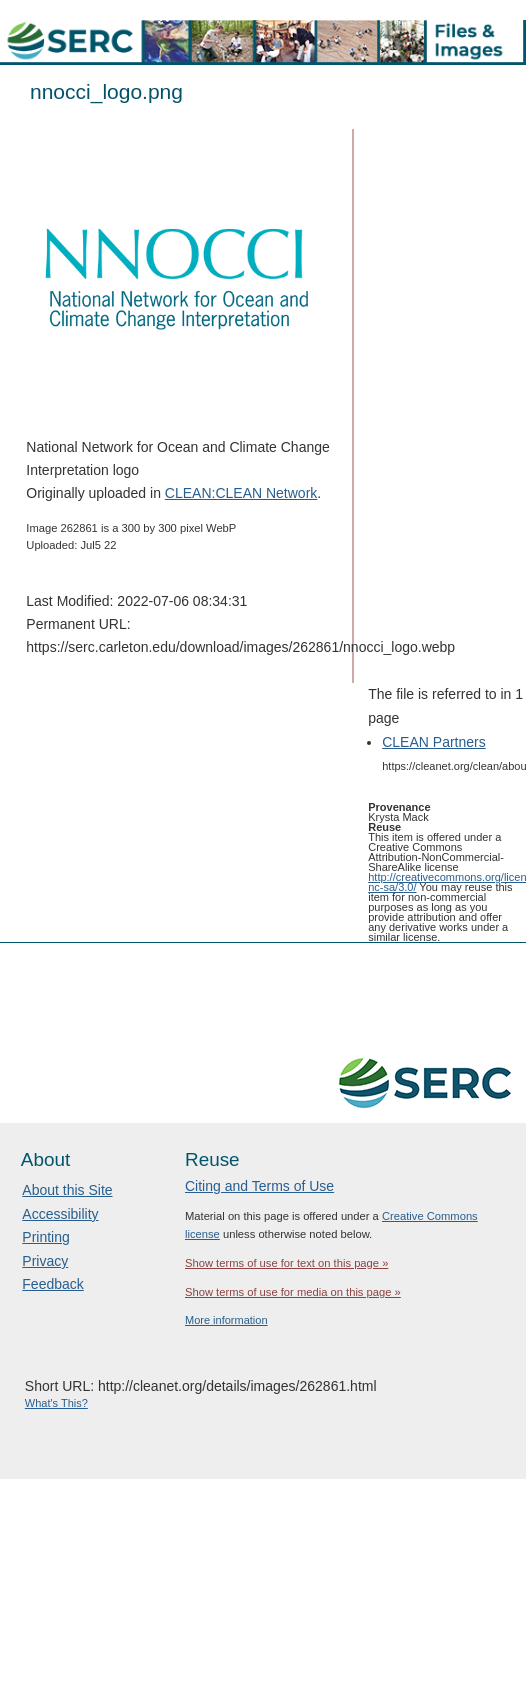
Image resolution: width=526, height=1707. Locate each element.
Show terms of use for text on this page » (286, 1263)
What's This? (56, 1403)
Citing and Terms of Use (259, 1186)
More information (226, 1320)
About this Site (67, 1190)
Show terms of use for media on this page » (293, 1292)
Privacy (45, 1261)
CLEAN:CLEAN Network (241, 493)
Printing (45, 1237)
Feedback (52, 1284)
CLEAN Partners (433, 742)
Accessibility (60, 1214)
